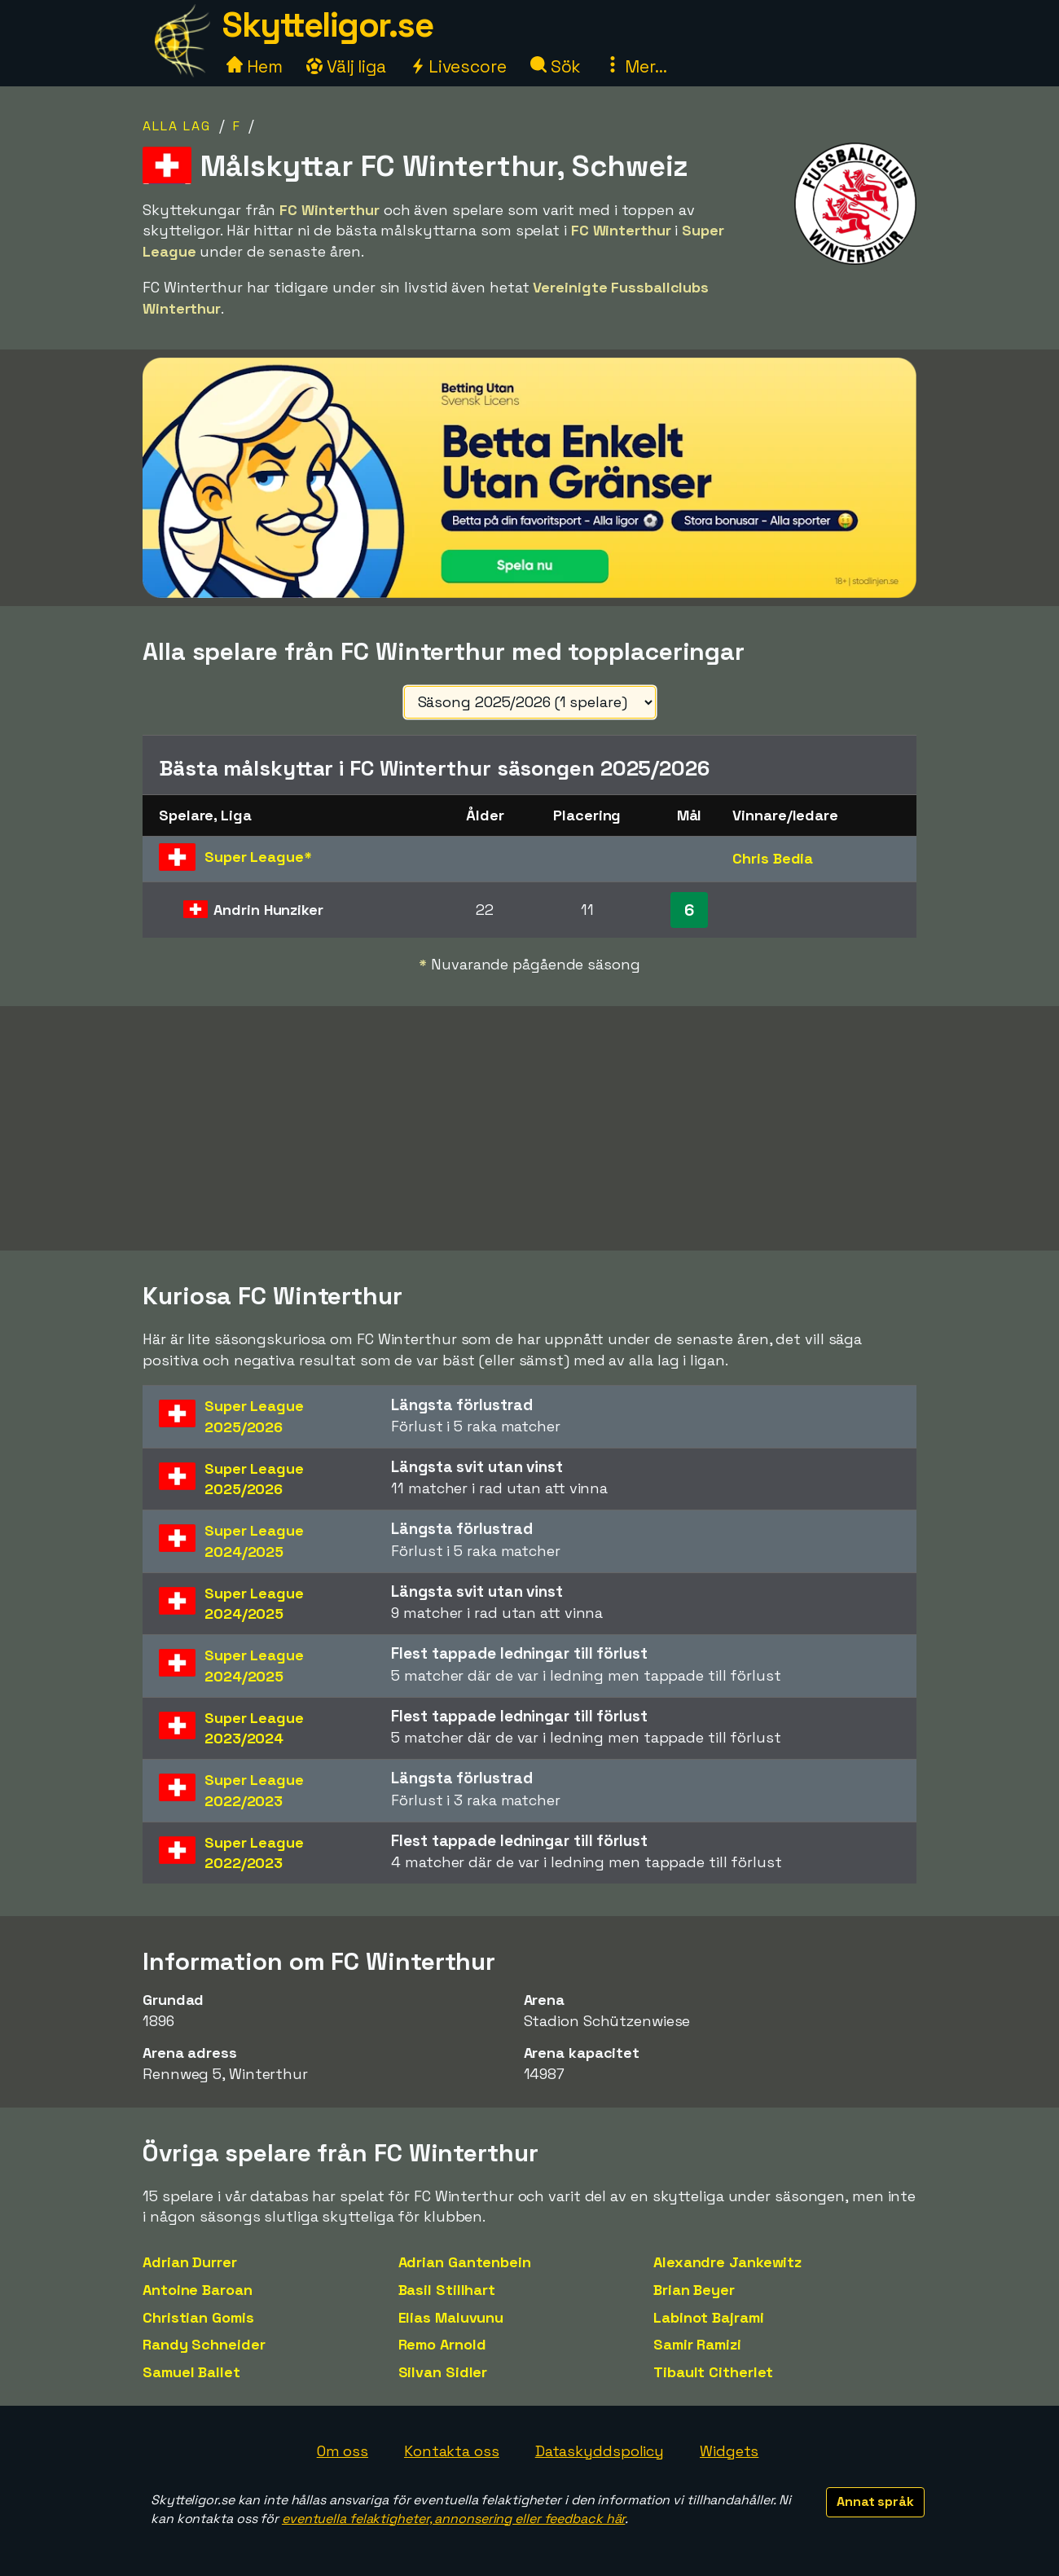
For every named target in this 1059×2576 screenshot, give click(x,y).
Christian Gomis (198, 2317)
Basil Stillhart (447, 2289)
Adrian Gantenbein (464, 2262)
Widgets (729, 2451)
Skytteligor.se (327, 24)
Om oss (342, 2451)
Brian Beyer (694, 2289)
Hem (254, 66)
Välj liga (346, 66)
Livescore (458, 66)
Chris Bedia (772, 858)
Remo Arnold (442, 2344)
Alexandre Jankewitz (727, 2262)
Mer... (635, 66)
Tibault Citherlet (713, 2372)
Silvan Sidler (443, 2372)
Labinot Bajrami (708, 2317)
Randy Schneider (204, 2344)
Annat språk (875, 2501)
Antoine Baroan (198, 2289)
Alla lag (177, 125)
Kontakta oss (451, 2451)
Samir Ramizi (697, 2344)
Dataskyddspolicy (599, 2451)
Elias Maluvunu (451, 2317)
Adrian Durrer (190, 2262)
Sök (556, 66)
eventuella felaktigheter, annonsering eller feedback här (453, 2518)
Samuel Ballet (191, 2372)
